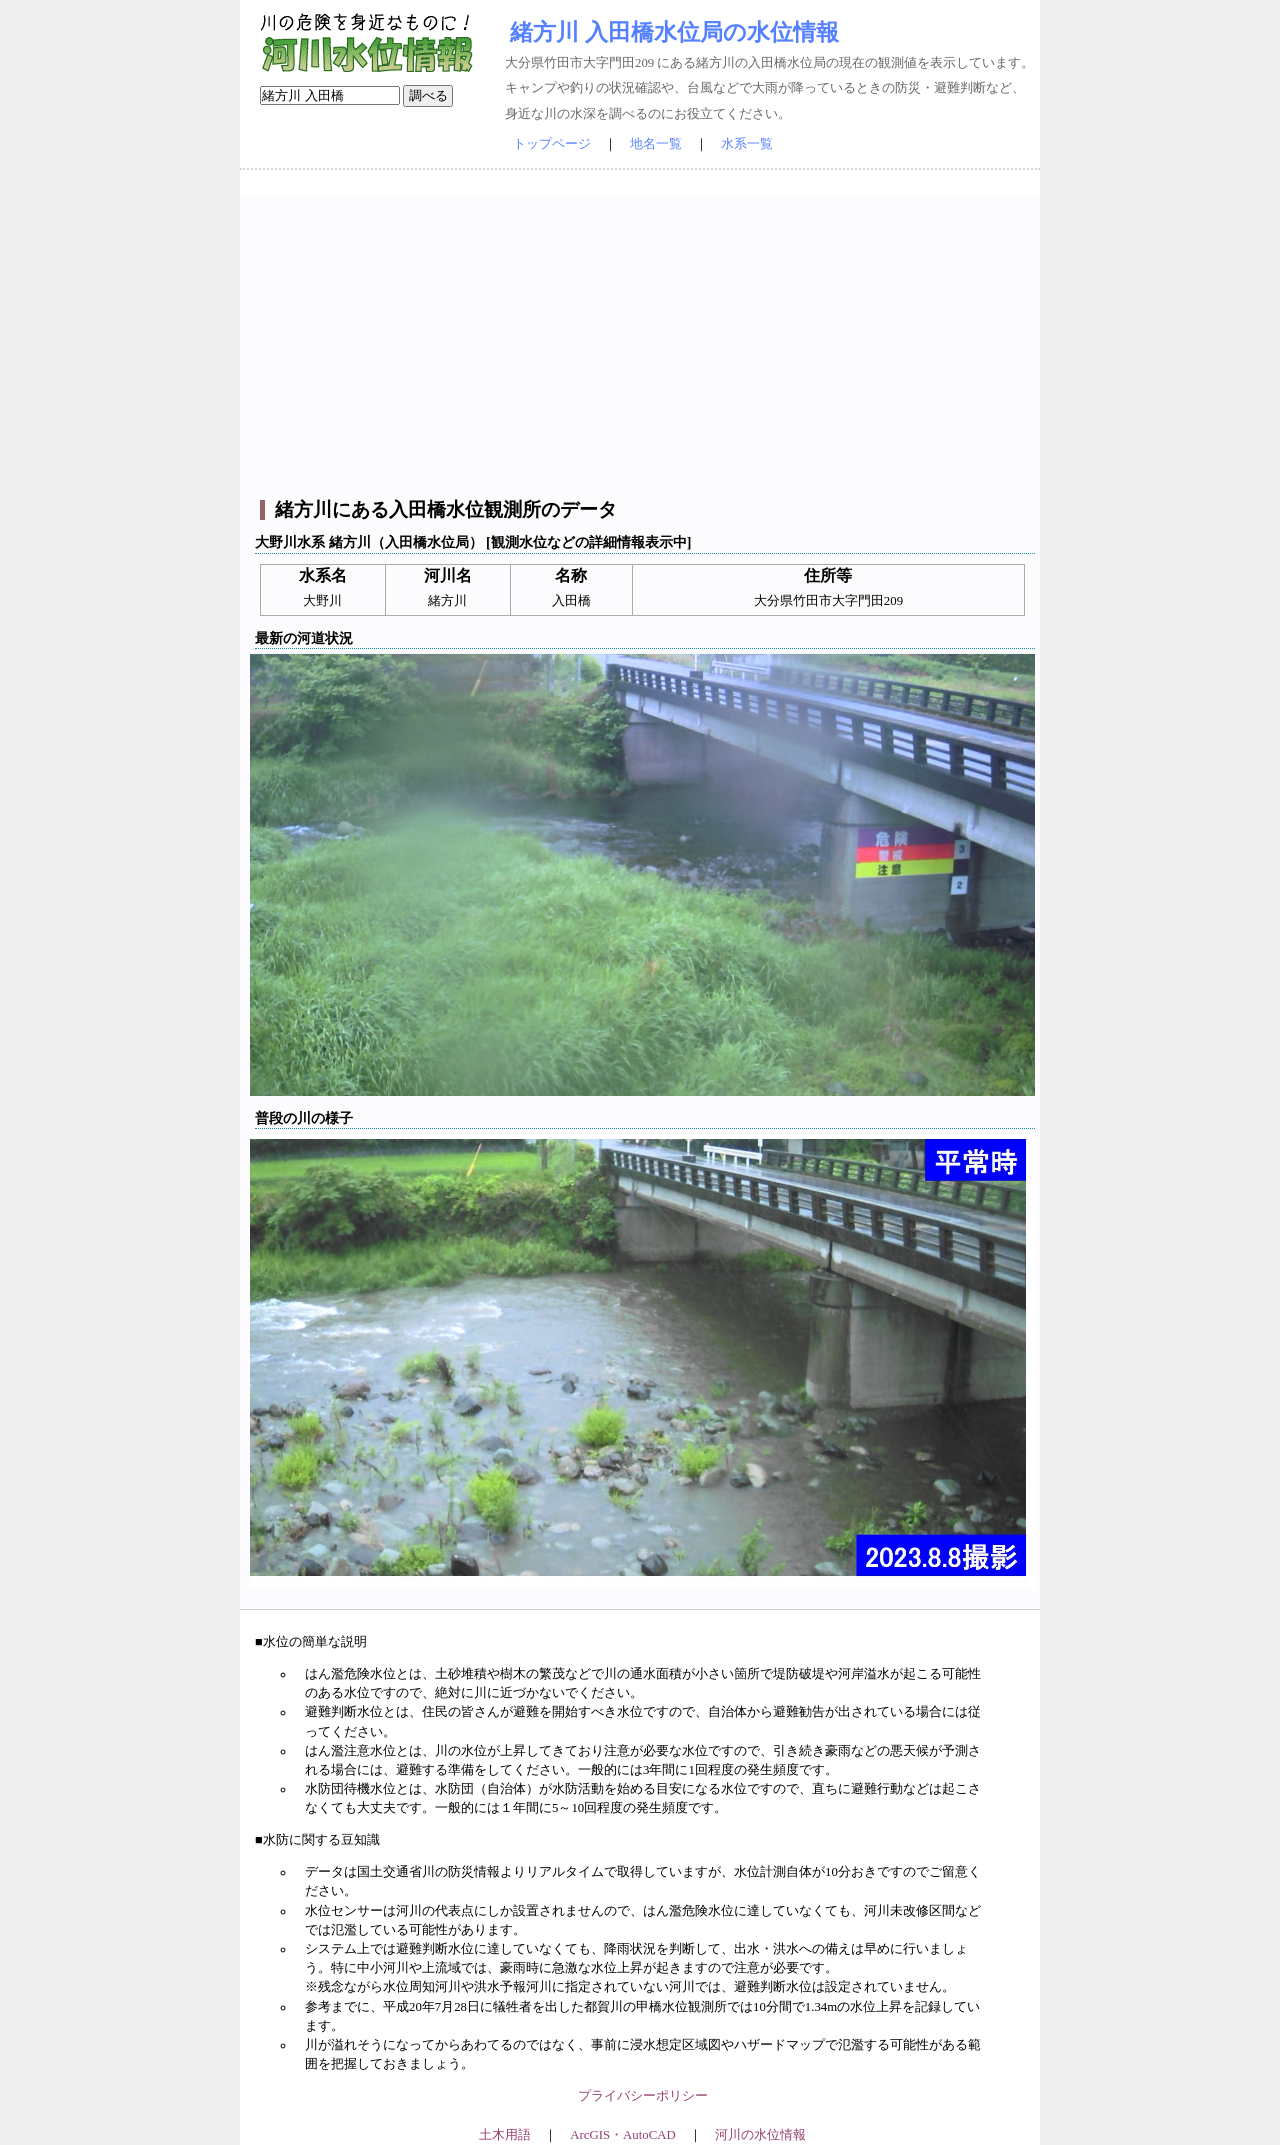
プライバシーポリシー (643, 2096)
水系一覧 (747, 144)
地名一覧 (656, 144)
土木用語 (505, 2135)
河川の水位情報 (760, 2135)
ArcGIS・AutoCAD (622, 2135)
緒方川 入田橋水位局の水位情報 (674, 32)
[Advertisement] (642, 335)
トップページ (552, 144)
